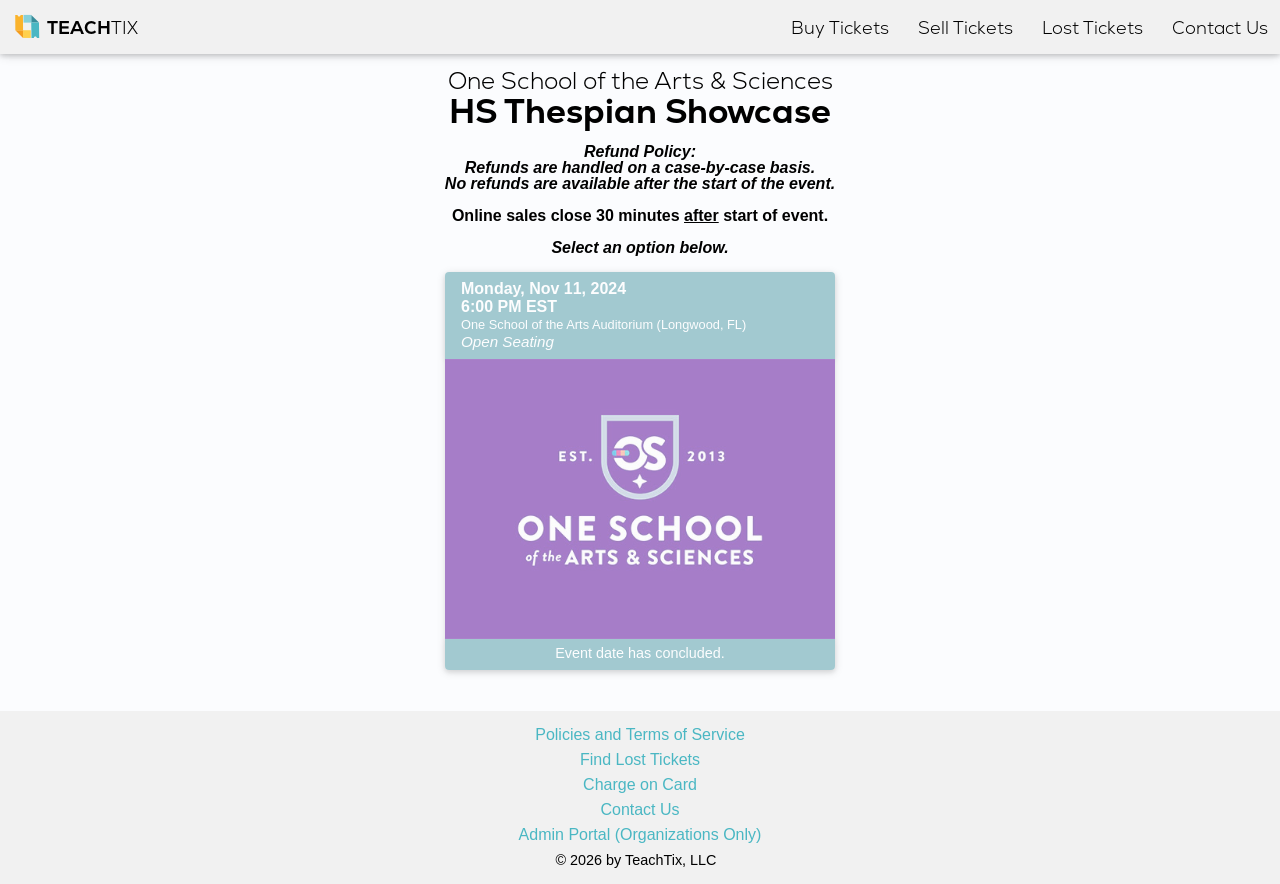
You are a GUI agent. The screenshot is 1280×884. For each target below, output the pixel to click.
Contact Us (639, 810)
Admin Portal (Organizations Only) (640, 835)
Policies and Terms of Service (640, 735)
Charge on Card (640, 785)
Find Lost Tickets (640, 760)
